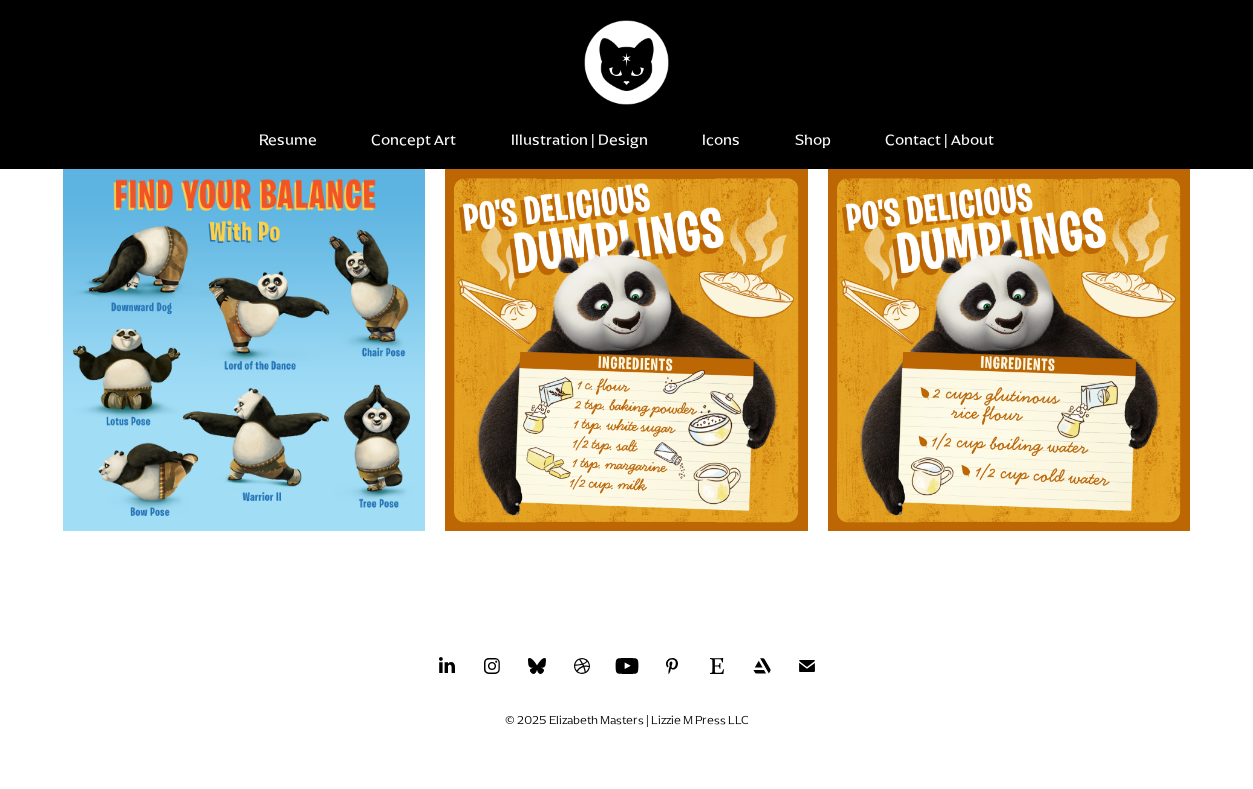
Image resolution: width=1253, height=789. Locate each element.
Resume (288, 140)
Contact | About (939, 140)
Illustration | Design (579, 140)
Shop (813, 140)
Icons (721, 140)
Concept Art (413, 140)
